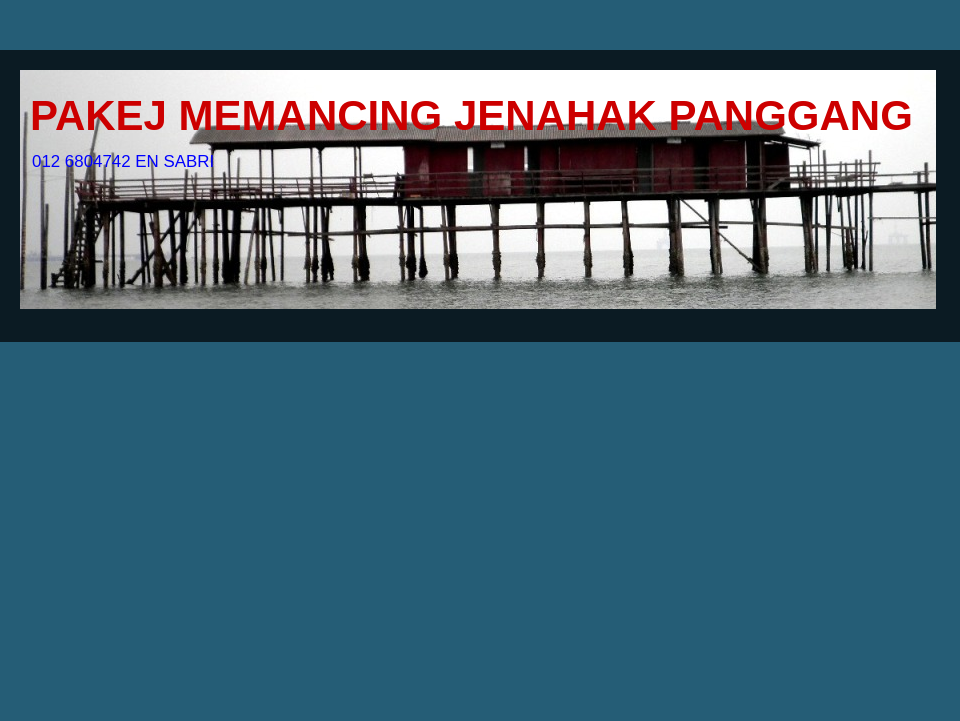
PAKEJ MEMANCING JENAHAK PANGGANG (471, 115)
